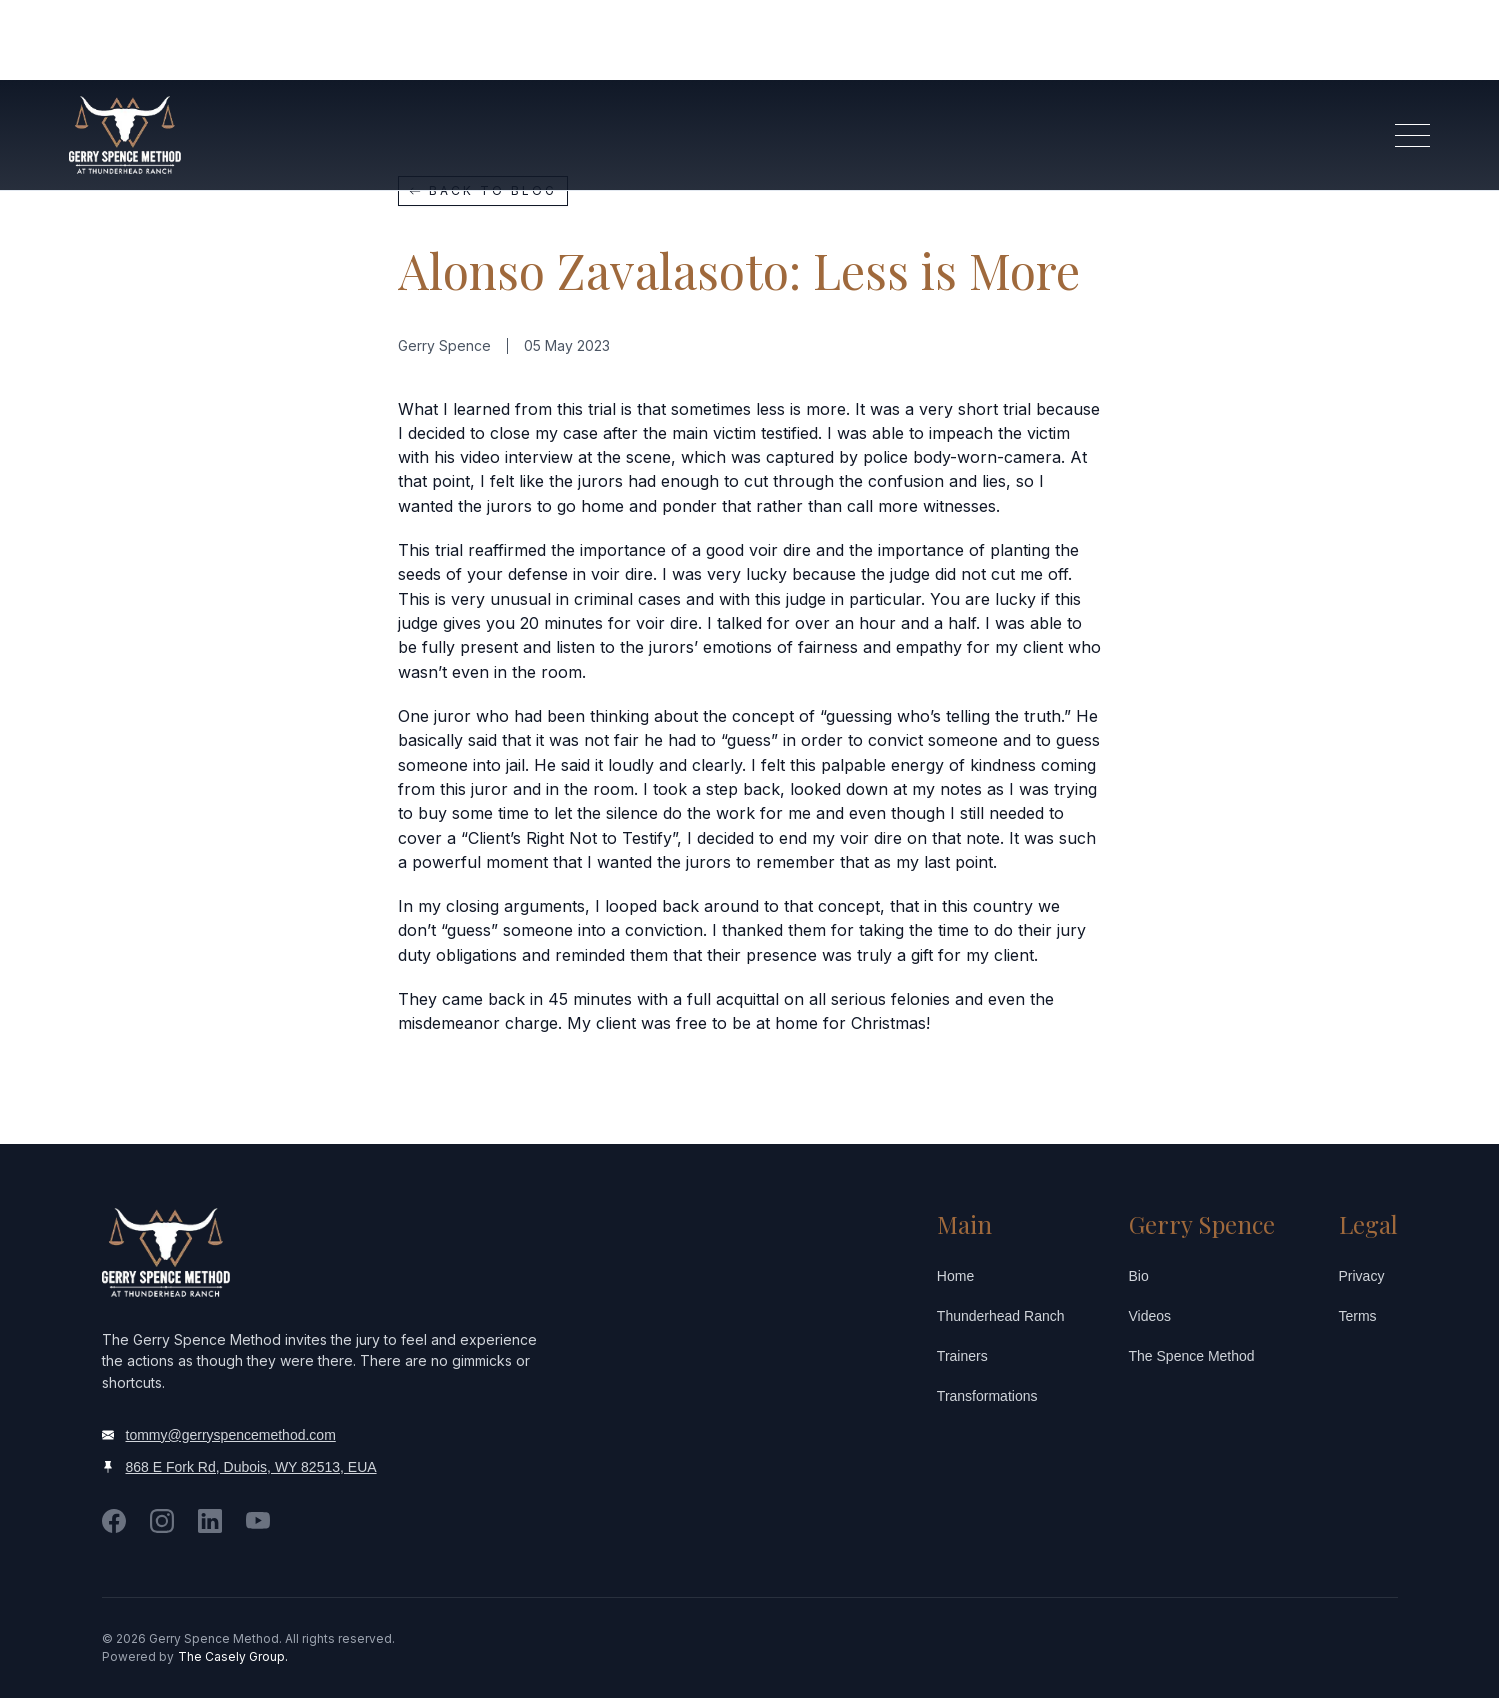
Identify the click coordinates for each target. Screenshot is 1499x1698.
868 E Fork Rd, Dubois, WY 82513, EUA (251, 1467)
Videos (1150, 1316)
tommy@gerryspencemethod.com (231, 1435)
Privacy (1362, 1276)
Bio (1139, 1276)
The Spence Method (1192, 1356)
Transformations (987, 1396)
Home (955, 1276)
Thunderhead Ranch (1001, 1316)
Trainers (962, 1356)
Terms (1358, 1316)
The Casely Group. (233, 1656)
